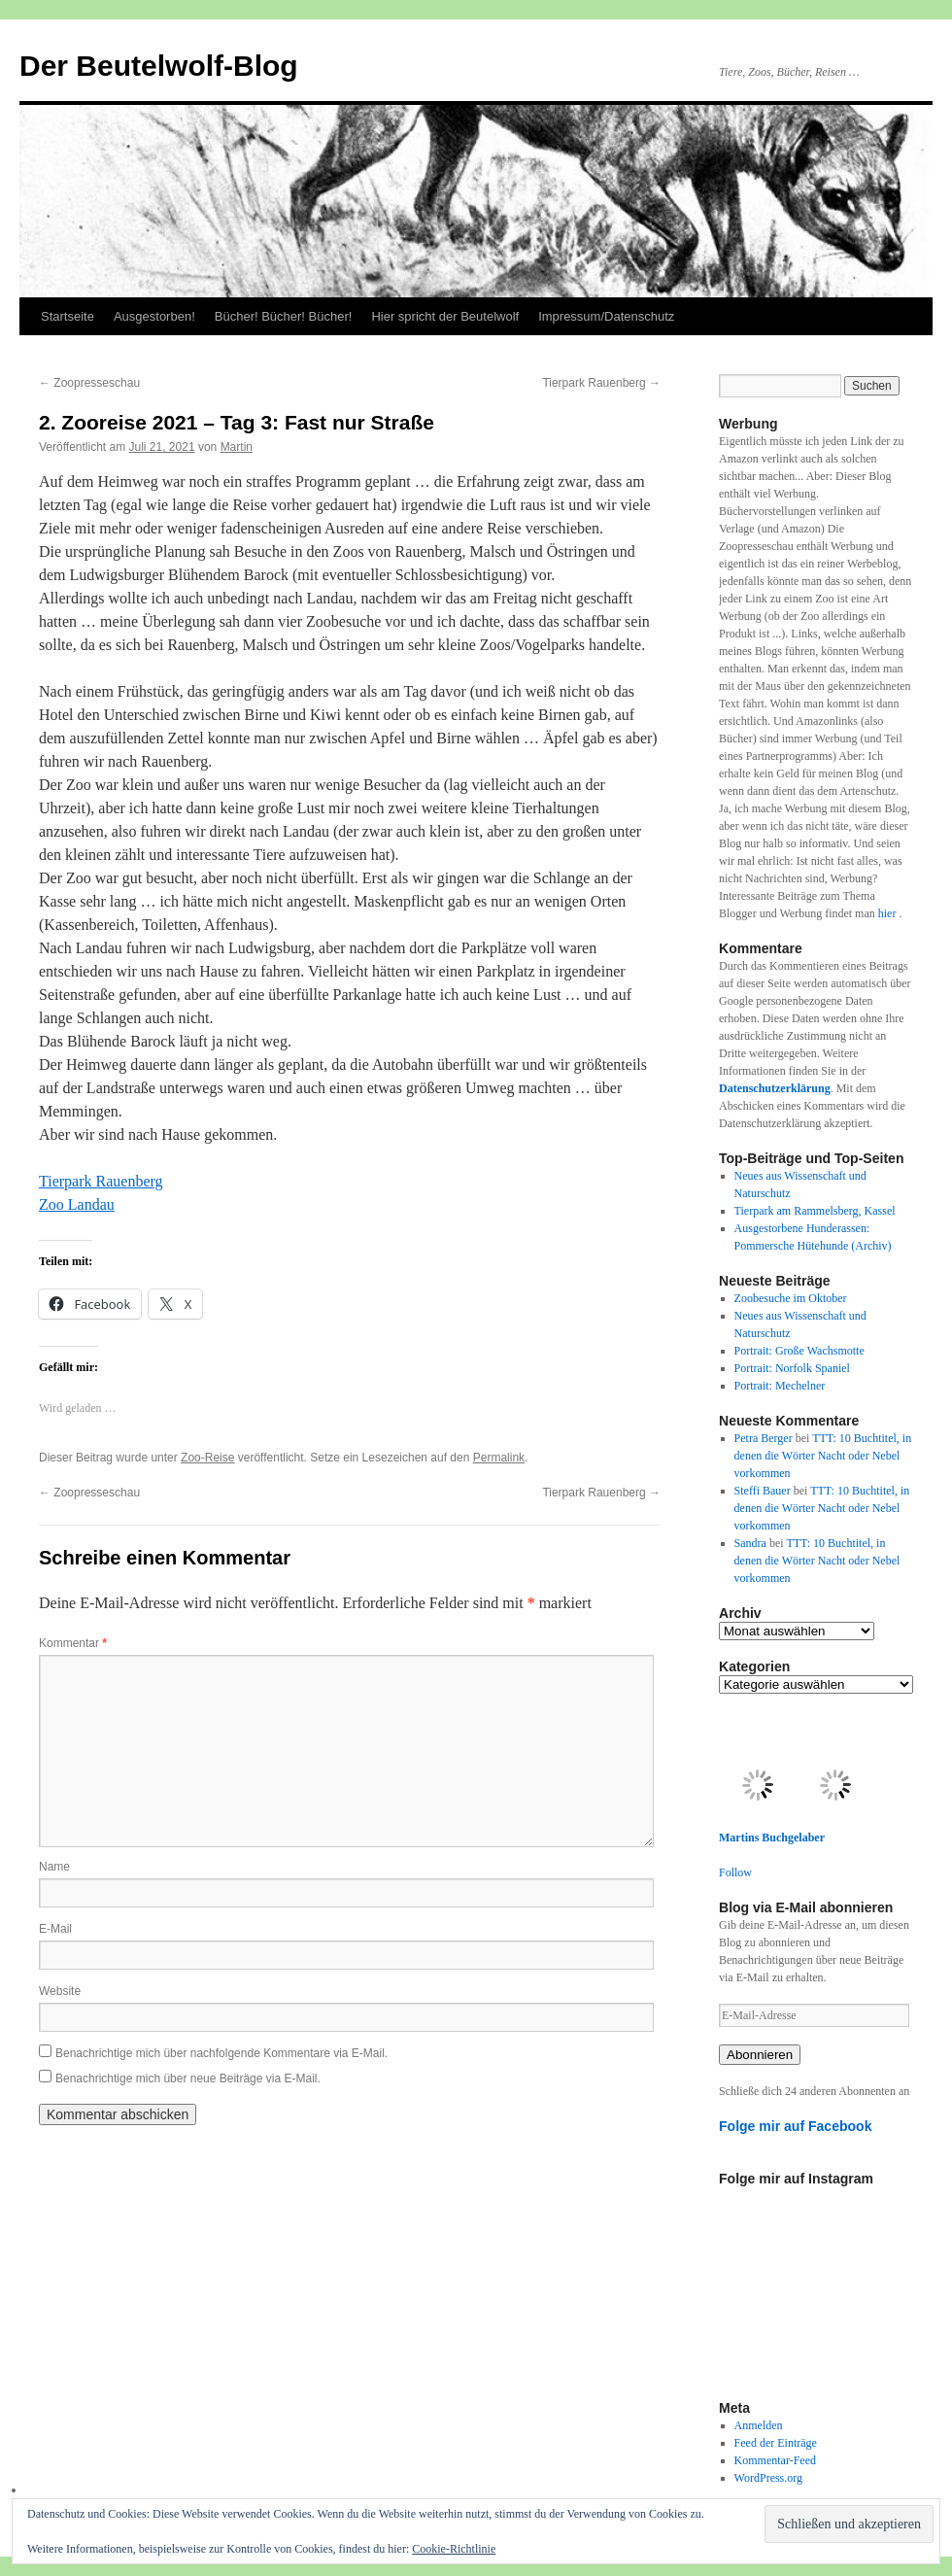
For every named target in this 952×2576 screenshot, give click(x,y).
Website (60, 1991)
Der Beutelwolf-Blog (158, 66)
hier (889, 913)
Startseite (67, 316)
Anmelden (758, 2425)
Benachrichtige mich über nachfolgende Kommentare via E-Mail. (221, 2053)
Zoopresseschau (89, 383)
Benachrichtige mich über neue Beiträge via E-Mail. (188, 2078)
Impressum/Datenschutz (606, 316)
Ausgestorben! (154, 316)
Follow (735, 1872)
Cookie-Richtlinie (453, 2549)
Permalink (499, 1457)
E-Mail (55, 1929)
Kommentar (73, 1643)
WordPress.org (768, 2478)
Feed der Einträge (775, 2443)
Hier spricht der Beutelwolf (445, 316)
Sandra (750, 1543)
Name (54, 1866)
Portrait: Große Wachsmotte (799, 1350)
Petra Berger (763, 1438)
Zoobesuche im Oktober (790, 1298)
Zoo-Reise (207, 1457)
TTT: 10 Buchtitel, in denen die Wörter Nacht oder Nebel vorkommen (823, 1455)
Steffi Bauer (762, 1490)
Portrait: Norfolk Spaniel (792, 1368)
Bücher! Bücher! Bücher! (284, 316)
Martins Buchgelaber (772, 1837)
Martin (237, 447)
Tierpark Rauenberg (601, 383)
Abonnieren (760, 2054)
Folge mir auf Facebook (795, 2126)
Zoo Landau (77, 1204)
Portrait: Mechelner (780, 1385)
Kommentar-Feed (775, 2460)
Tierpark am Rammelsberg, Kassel (815, 1211)
